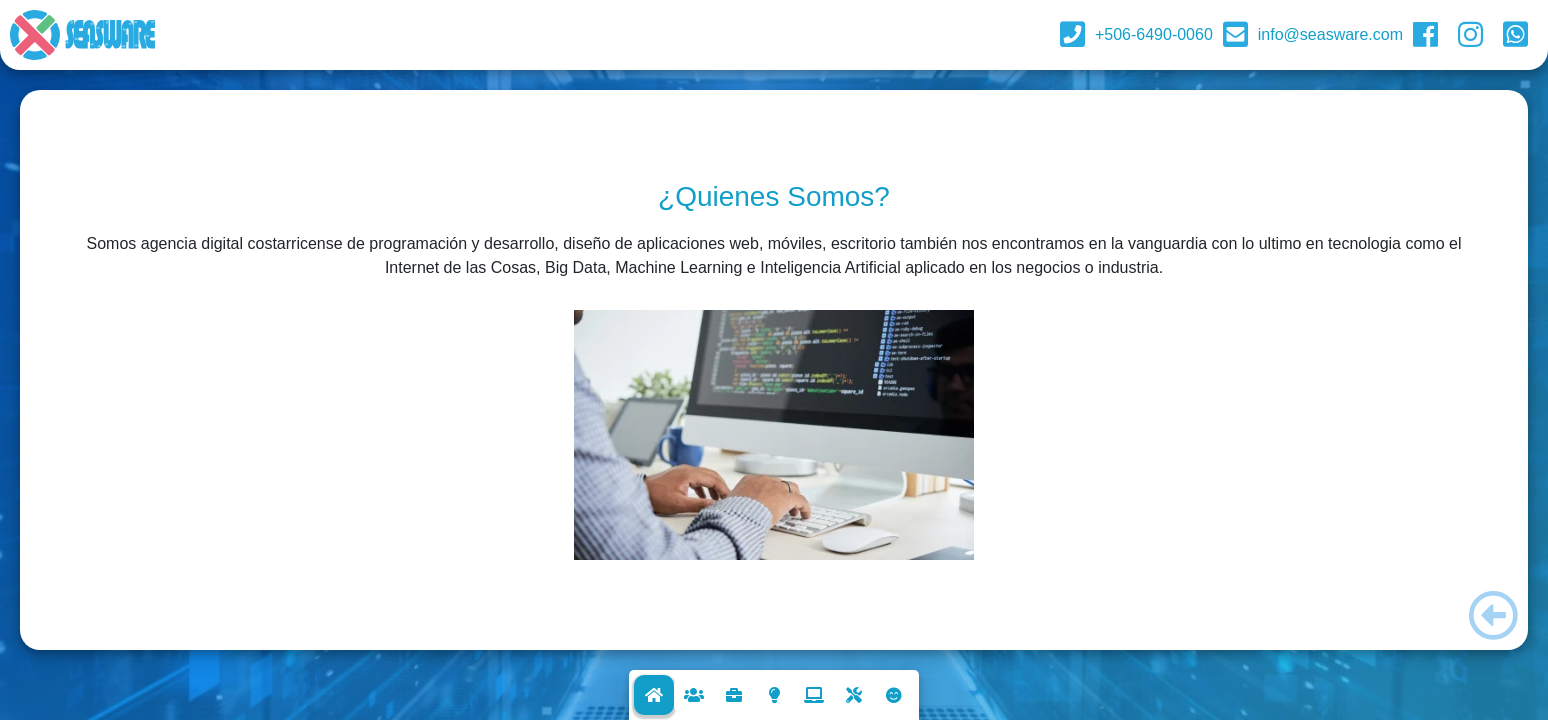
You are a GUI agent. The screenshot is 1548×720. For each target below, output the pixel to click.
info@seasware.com (1330, 34)
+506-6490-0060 (1154, 34)
